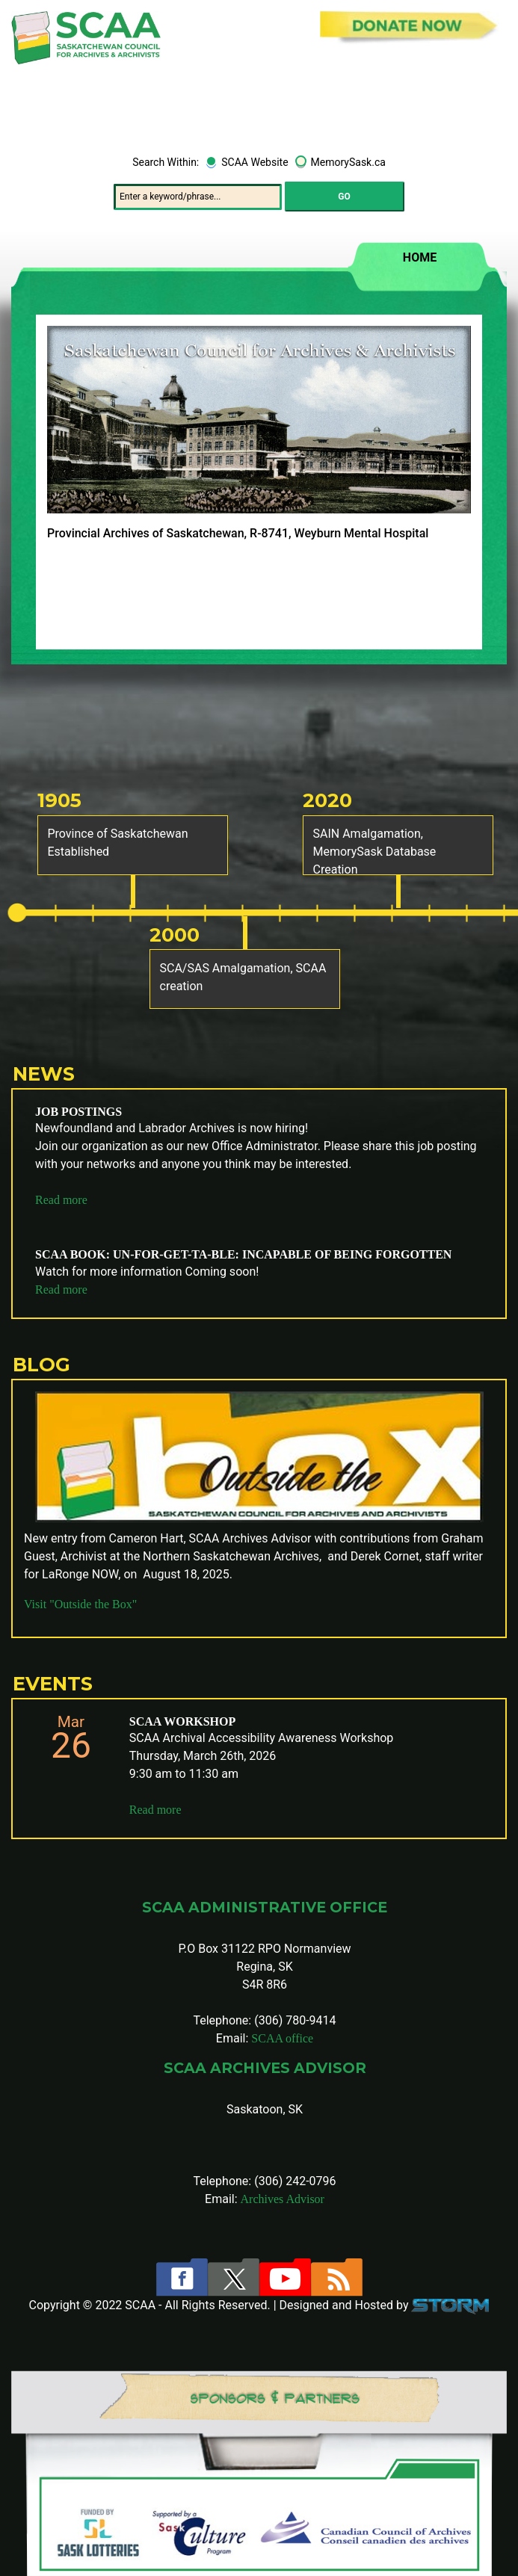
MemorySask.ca (348, 162)
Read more (61, 1199)
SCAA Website (254, 162)
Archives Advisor (282, 2199)
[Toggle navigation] (485, 109)
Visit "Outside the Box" (80, 1604)
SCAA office (282, 2038)
